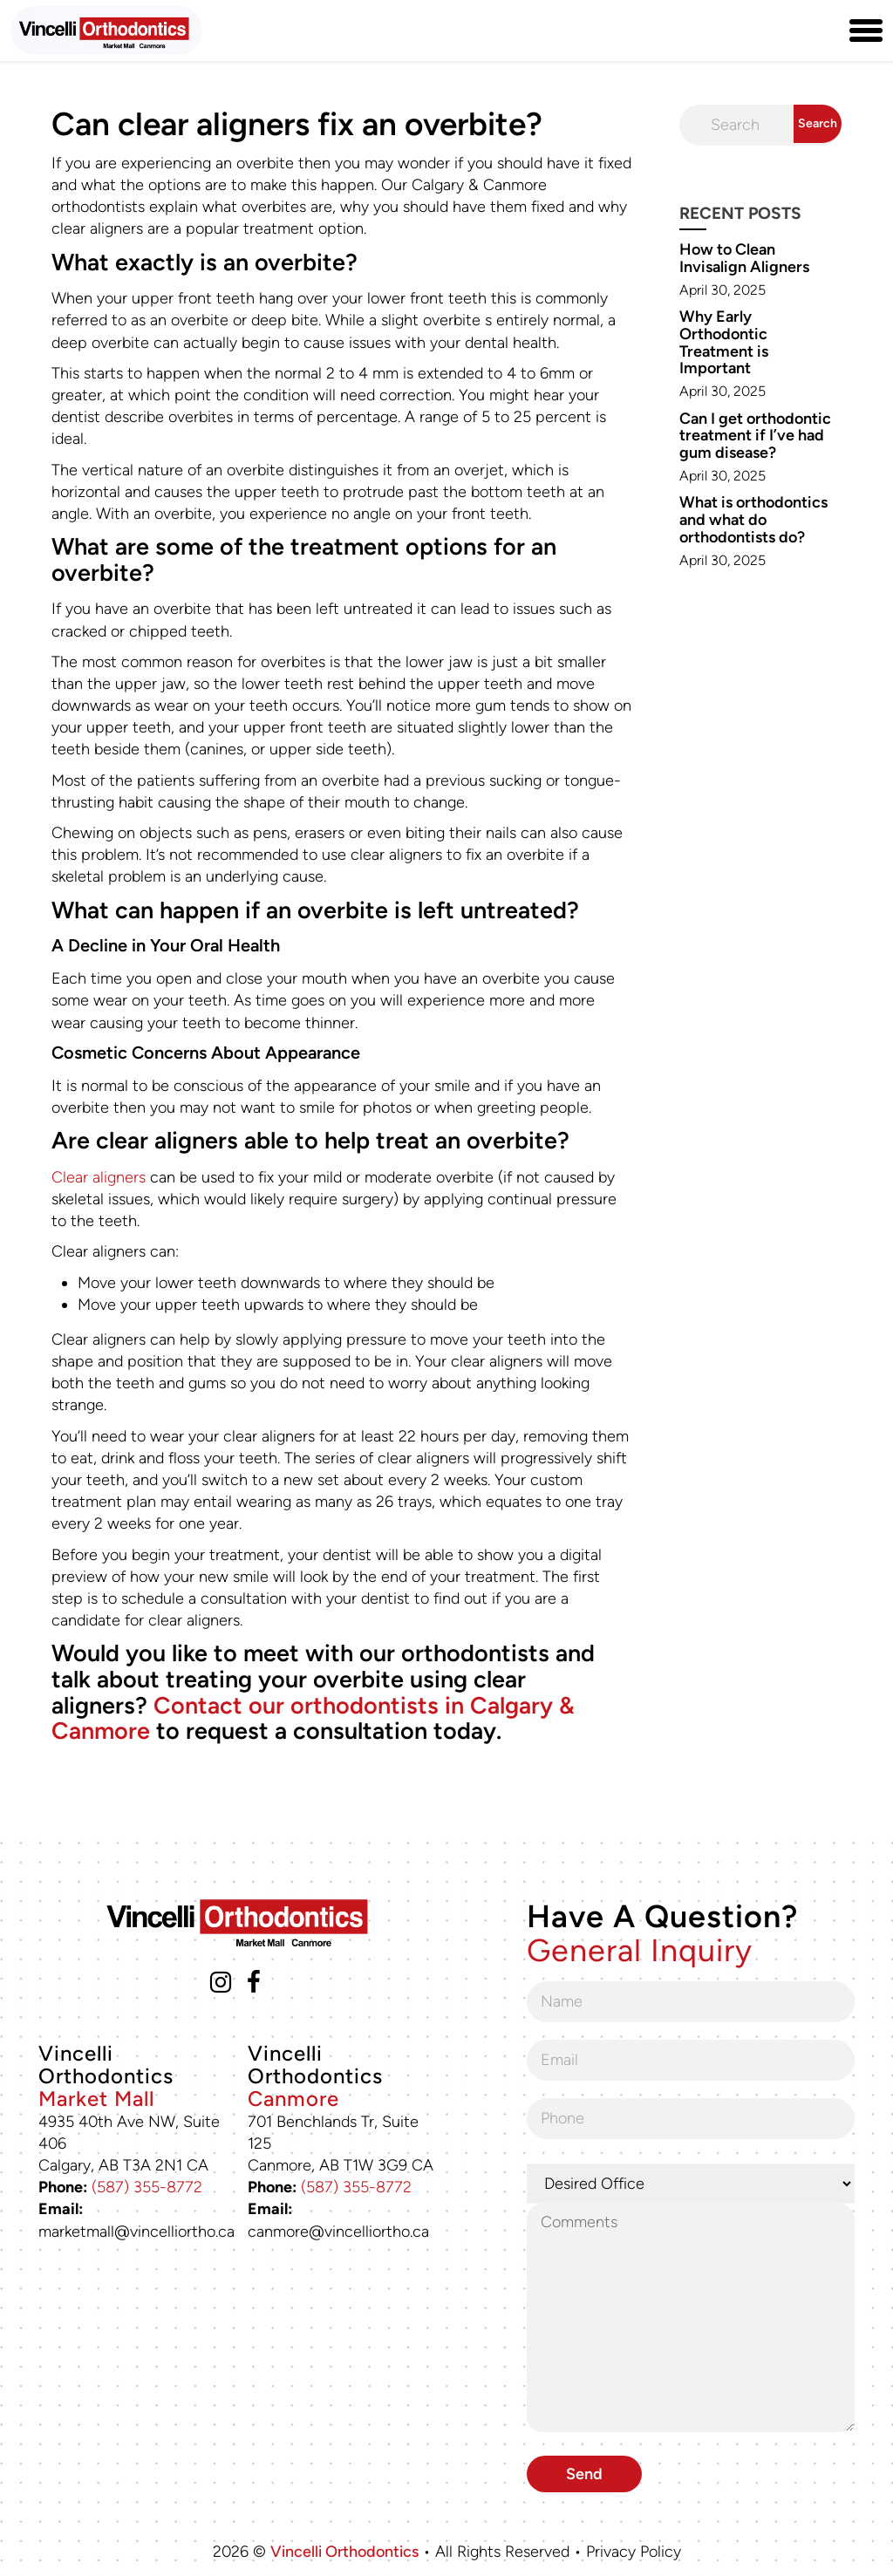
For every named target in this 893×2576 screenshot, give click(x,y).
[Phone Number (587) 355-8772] (824, 30)
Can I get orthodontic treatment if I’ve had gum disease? (755, 436)
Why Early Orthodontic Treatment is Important (723, 342)
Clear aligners (98, 1177)
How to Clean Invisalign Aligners (744, 258)
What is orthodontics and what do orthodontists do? (753, 520)
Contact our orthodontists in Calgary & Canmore (312, 1718)
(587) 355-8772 (147, 2187)
